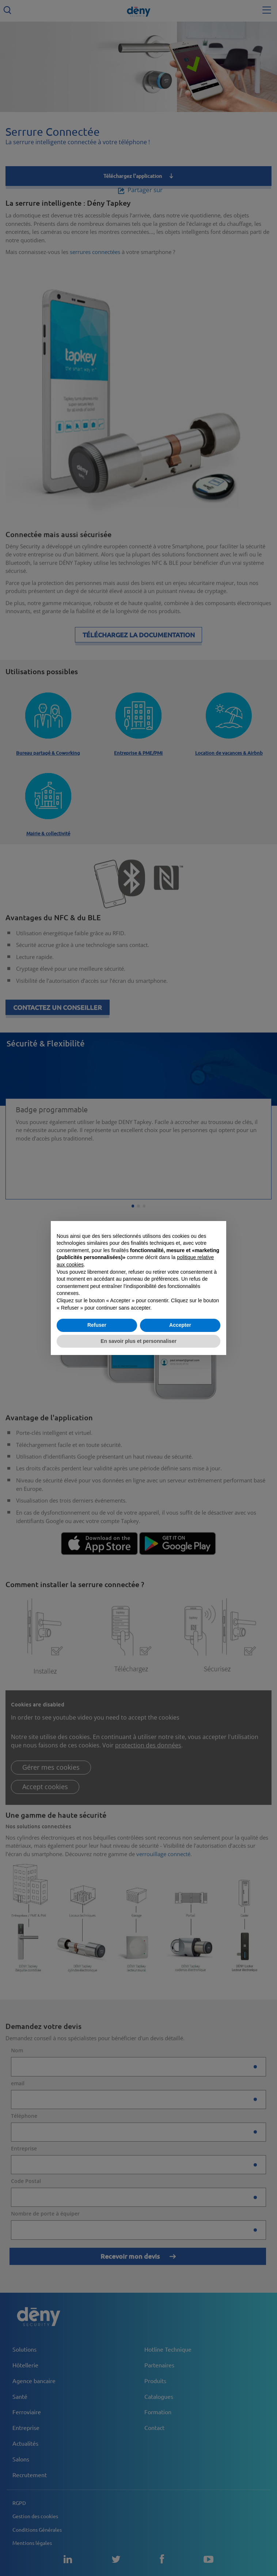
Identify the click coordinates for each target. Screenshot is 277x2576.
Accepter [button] (180, 1325)
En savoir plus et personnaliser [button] (138, 1341)
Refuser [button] (96, 1325)
